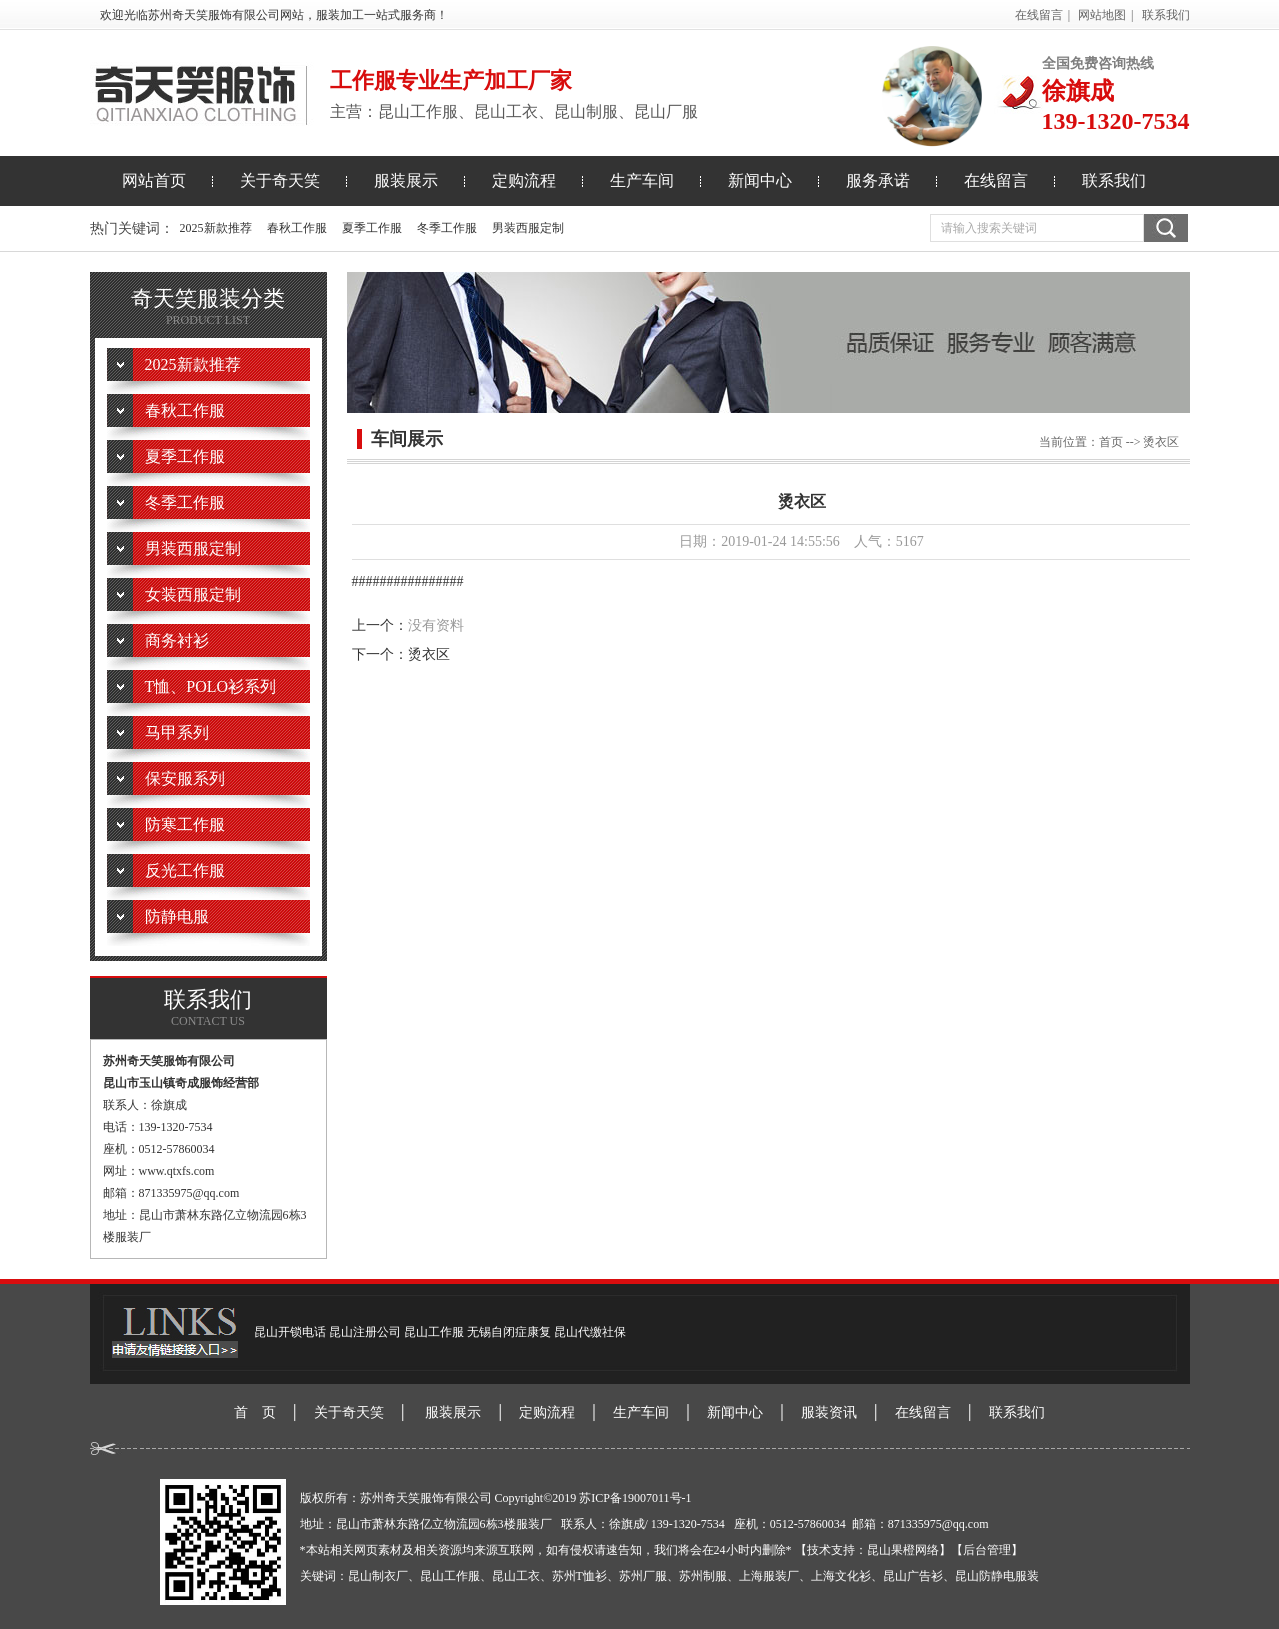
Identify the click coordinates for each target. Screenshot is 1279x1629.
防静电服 (177, 916)
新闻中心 (760, 180)
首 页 (255, 1412)
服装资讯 (829, 1412)
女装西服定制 (193, 594)
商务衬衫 (177, 640)
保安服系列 (185, 778)
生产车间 (642, 180)
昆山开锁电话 (290, 1332)
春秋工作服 (297, 228)
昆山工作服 (434, 1332)
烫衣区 (429, 654)
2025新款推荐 (216, 228)
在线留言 (1039, 15)
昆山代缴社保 (590, 1332)
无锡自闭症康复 (509, 1332)
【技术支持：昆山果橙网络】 (873, 1550)
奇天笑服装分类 (208, 307)
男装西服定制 (528, 228)
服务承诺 (878, 180)
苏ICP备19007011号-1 (635, 1498)
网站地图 (1102, 15)
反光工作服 (185, 870)
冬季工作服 (447, 228)
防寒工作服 (185, 824)
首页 (1111, 442)
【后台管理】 (987, 1550)
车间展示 (407, 439)
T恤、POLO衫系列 (211, 686)
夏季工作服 (372, 228)
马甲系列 (177, 732)
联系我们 (1166, 15)
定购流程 (524, 180)
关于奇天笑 (280, 180)
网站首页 (154, 180)
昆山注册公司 (365, 1332)
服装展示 (406, 180)
